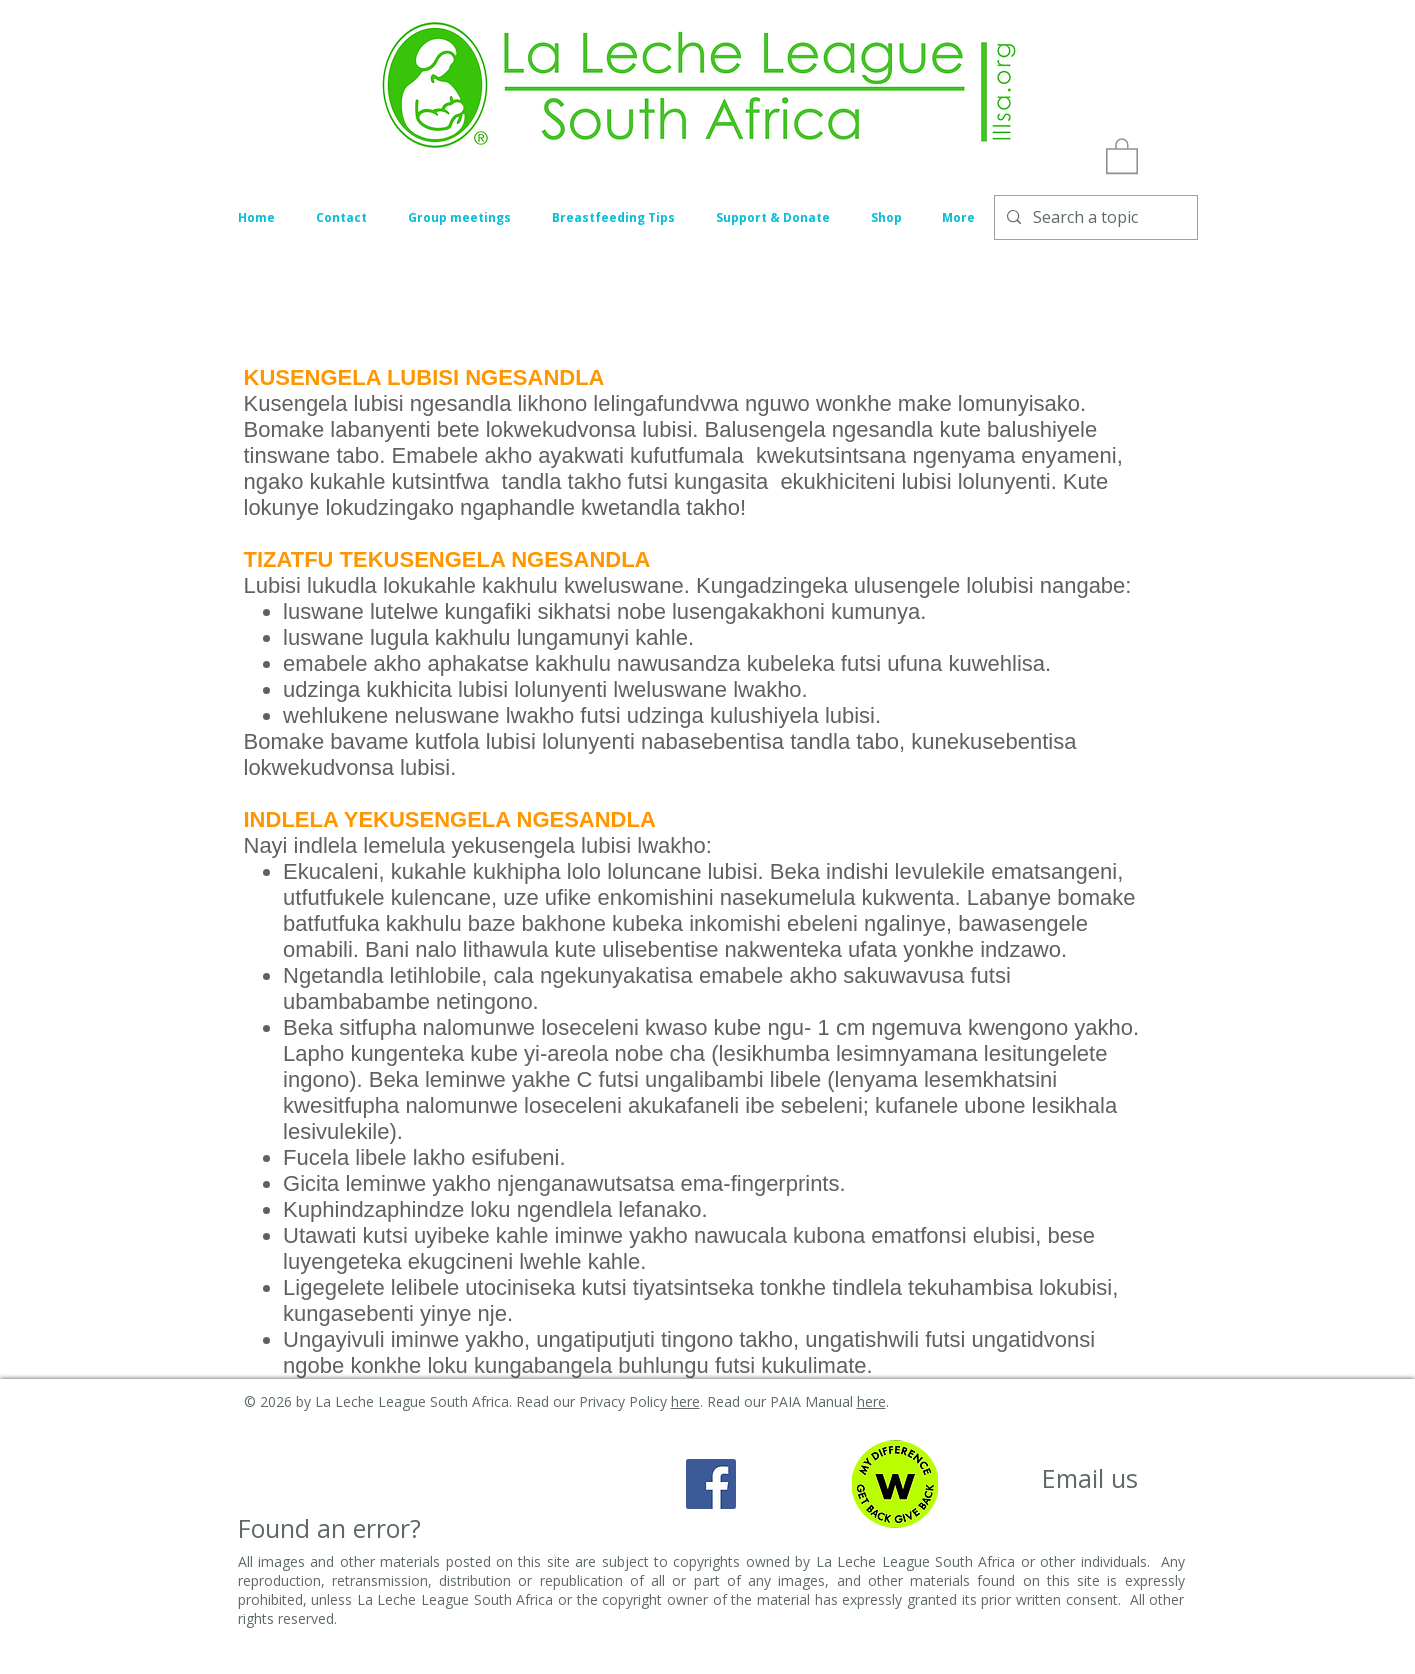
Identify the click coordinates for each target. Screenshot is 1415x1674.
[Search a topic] (1094, 217)
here (685, 1401)
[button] (1122, 155)
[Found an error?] (329, 1528)
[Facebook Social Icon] (711, 1484)
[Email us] (1090, 1478)
